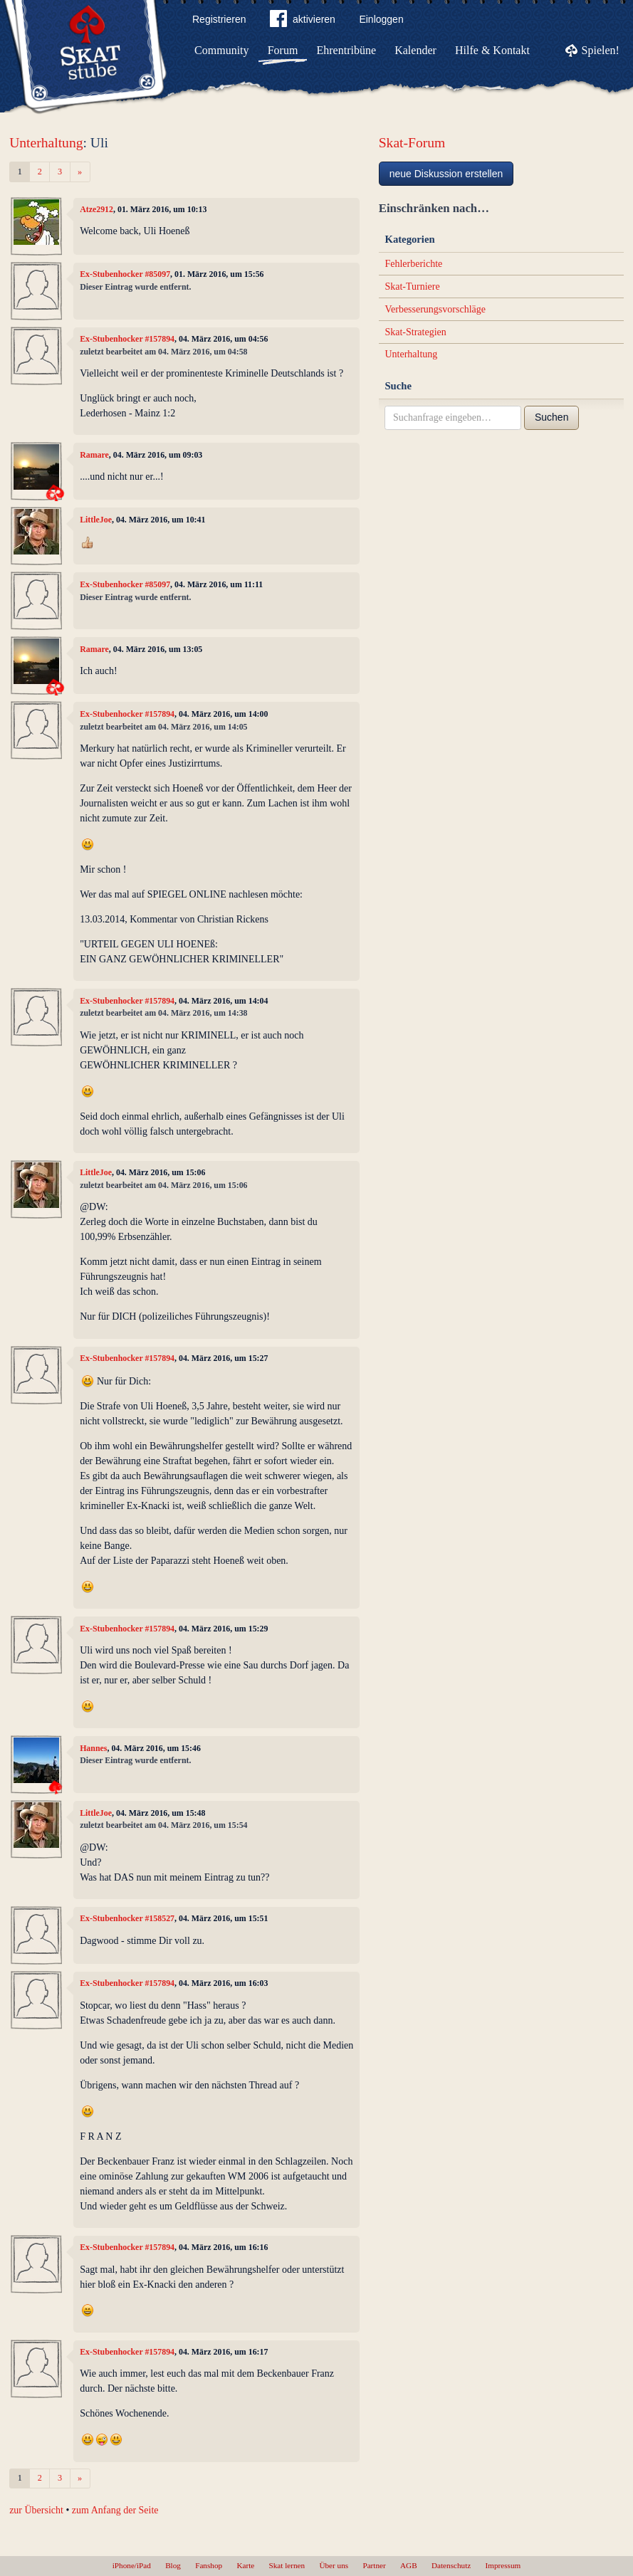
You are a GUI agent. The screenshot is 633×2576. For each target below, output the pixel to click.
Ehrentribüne (347, 50)
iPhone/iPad (132, 2565)
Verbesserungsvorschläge (435, 309)
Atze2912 (96, 209)
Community (221, 50)
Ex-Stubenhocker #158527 (127, 1918)
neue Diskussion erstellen (446, 173)
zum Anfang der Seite (115, 2510)
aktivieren (302, 21)
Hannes (93, 1748)
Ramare (94, 455)
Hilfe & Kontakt (492, 50)
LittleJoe (96, 520)
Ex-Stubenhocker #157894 (127, 339)
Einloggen (381, 19)
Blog (173, 2565)
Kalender (415, 50)
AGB (408, 2565)
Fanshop (208, 2565)
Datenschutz (451, 2565)
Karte (245, 2565)
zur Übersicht (36, 2510)
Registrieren (219, 19)
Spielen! (600, 50)
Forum (283, 50)
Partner (373, 2565)
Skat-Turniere (411, 286)
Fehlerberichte (413, 263)
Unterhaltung (46, 142)
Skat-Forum (412, 142)
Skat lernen (287, 2565)
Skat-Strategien (415, 332)
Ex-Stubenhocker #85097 (125, 274)
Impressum (503, 2565)
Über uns (333, 2565)
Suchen (551, 417)
